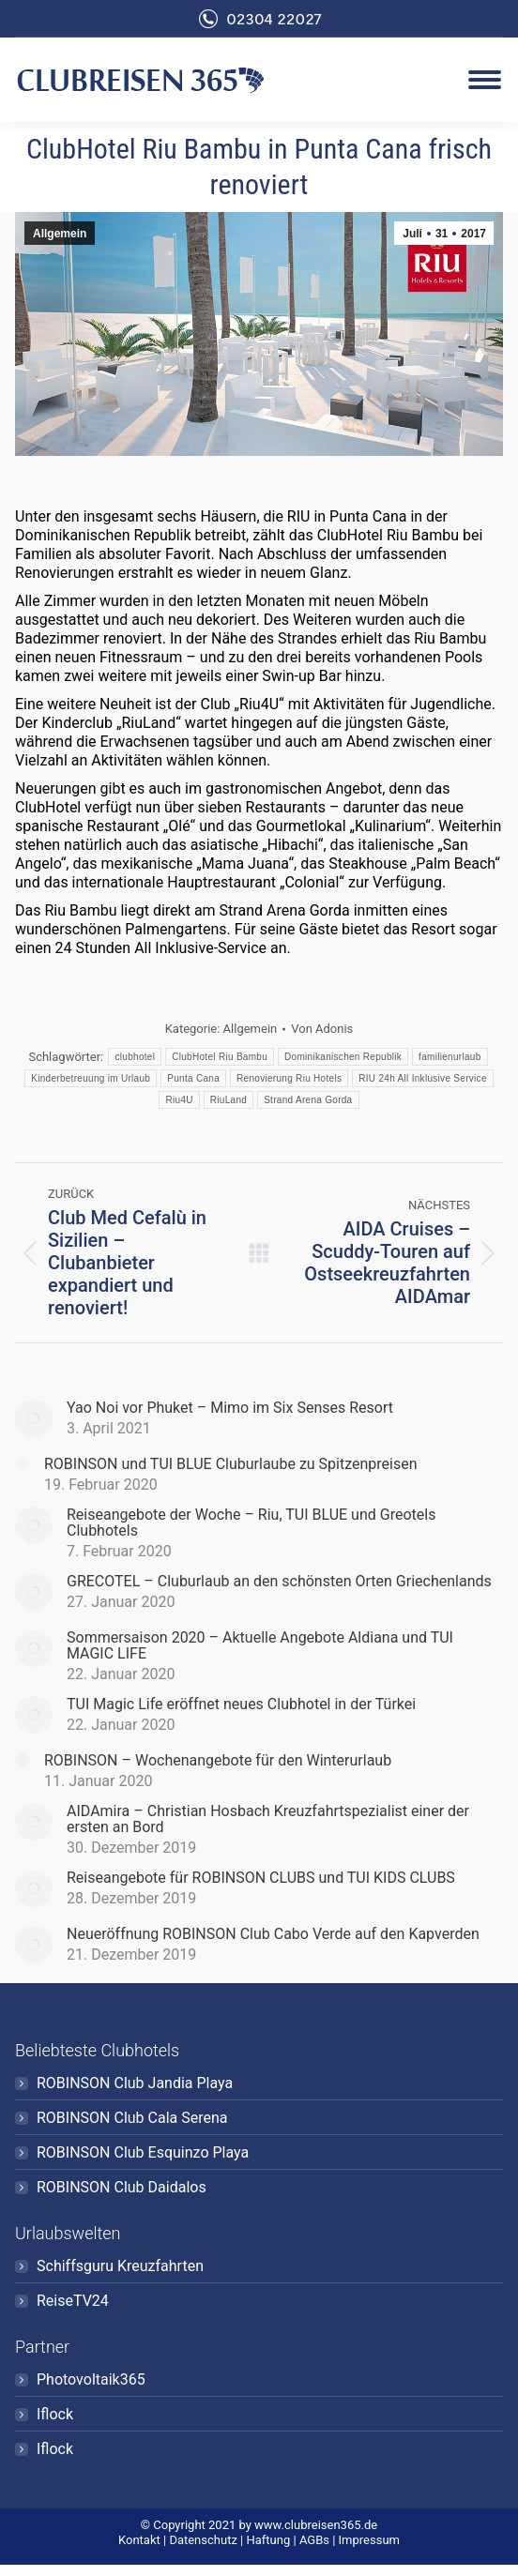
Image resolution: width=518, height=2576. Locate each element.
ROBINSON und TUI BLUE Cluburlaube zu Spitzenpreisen (231, 1464)
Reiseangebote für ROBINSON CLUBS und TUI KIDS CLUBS (261, 1878)
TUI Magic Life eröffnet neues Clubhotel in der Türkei (241, 1704)
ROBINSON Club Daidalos (121, 2187)
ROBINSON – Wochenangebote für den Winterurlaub (217, 1760)
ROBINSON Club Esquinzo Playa (143, 2152)
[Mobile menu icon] (484, 79)
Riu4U (178, 1100)
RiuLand (228, 1100)
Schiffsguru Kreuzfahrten (120, 2266)
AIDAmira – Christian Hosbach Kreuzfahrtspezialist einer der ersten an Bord (268, 1819)
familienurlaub (449, 1057)
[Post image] (34, 1418)
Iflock (55, 2414)
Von (322, 1029)
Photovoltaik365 (91, 2379)
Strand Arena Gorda (308, 1100)
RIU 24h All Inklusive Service (422, 1078)
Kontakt (139, 2540)
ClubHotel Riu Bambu (219, 1057)
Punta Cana (193, 1078)
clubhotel (134, 1057)
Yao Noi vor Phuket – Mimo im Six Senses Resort (230, 1408)
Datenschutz (202, 2540)
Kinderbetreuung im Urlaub (90, 1078)
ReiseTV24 (73, 2301)
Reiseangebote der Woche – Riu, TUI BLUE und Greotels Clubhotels (251, 1522)
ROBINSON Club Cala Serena (132, 2118)
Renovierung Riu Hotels (289, 1078)
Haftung (268, 2540)
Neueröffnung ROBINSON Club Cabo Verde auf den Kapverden (273, 1934)
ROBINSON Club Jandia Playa (135, 2083)
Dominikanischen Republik (343, 1057)
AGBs (314, 2540)
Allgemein (59, 233)
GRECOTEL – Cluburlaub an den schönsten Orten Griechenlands (279, 1581)
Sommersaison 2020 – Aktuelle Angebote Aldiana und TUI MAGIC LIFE (260, 1645)
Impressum (369, 2540)
